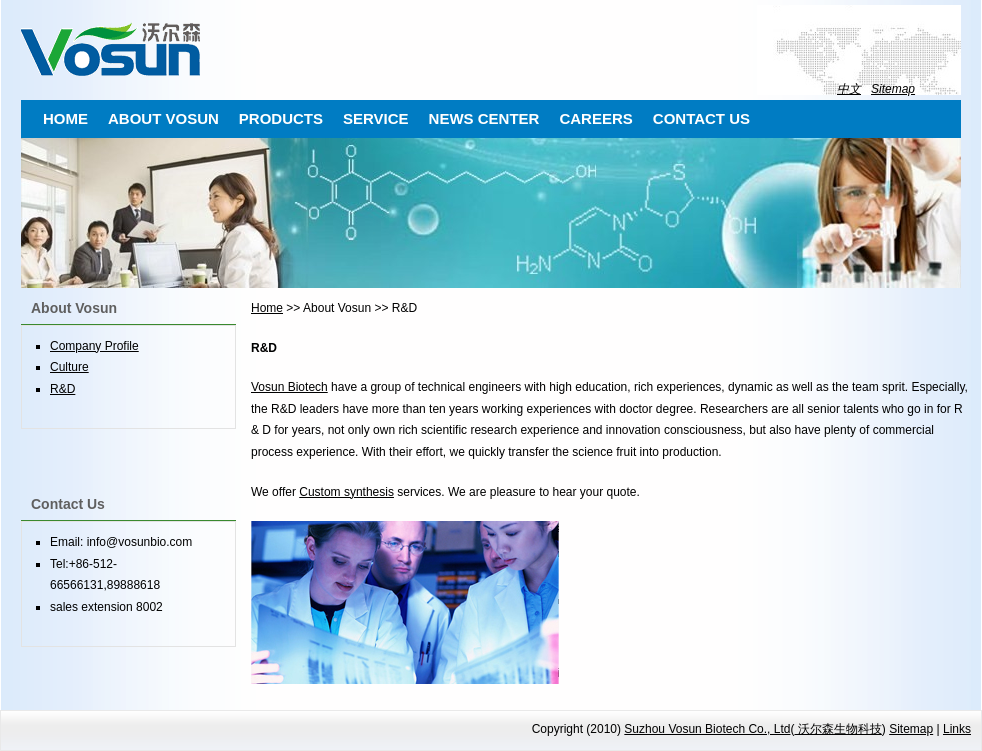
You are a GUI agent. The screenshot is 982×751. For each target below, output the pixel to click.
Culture (69, 367)
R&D (62, 389)
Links (957, 729)
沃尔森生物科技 (837, 729)
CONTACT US (701, 118)
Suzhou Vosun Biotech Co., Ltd (707, 729)
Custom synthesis (346, 492)
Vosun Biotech (289, 387)
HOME (65, 118)
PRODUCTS (281, 118)
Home (267, 308)
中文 (849, 89)
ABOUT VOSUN (163, 118)
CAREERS (595, 118)
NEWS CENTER (484, 118)
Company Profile (94, 346)
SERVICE (376, 118)
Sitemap (893, 89)
